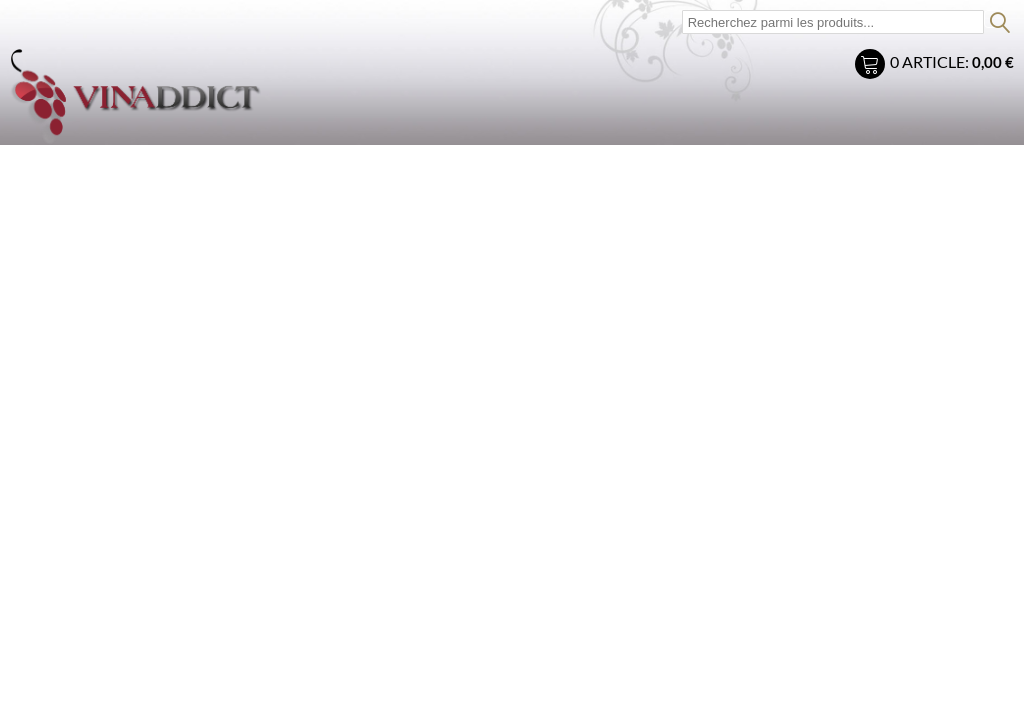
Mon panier (872, 66)
